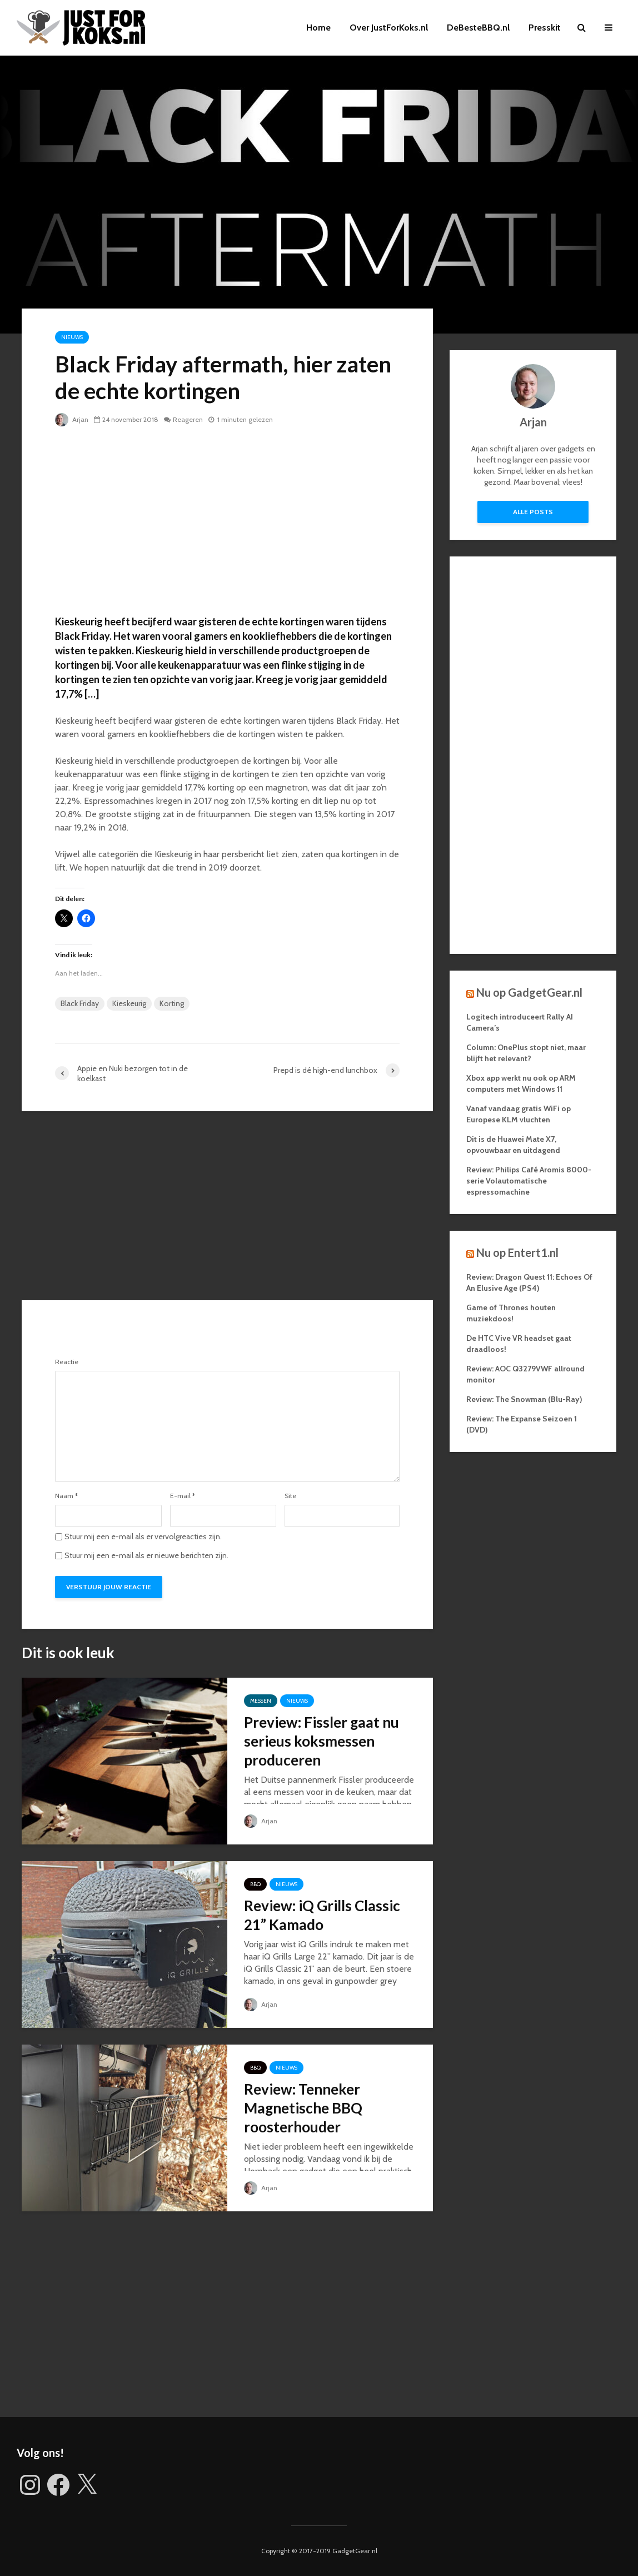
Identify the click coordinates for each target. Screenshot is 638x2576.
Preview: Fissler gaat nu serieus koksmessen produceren (321, 1741)
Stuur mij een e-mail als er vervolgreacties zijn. (143, 1536)
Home (318, 27)
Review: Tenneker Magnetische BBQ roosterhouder (303, 2108)
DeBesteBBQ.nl (478, 27)
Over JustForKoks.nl (389, 27)
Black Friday (80, 1003)
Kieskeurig (129, 1003)
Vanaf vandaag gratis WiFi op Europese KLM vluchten (518, 1114)
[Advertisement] (227, 520)
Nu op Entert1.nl (517, 1252)
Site (290, 1496)
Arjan (71, 419)
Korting (172, 1003)
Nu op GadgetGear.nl (529, 992)
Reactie (66, 1362)
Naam (66, 1496)
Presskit (545, 27)
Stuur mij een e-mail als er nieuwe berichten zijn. (146, 1555)
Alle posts (533, 512)
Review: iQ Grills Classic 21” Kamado (322, 1915)
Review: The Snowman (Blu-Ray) (524, 1399)
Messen (260, 1700)
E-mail (182, 1496)
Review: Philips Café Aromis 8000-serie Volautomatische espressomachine (528, 1181)
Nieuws (72, 337)
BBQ (255, 1884)
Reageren (188, 419)
